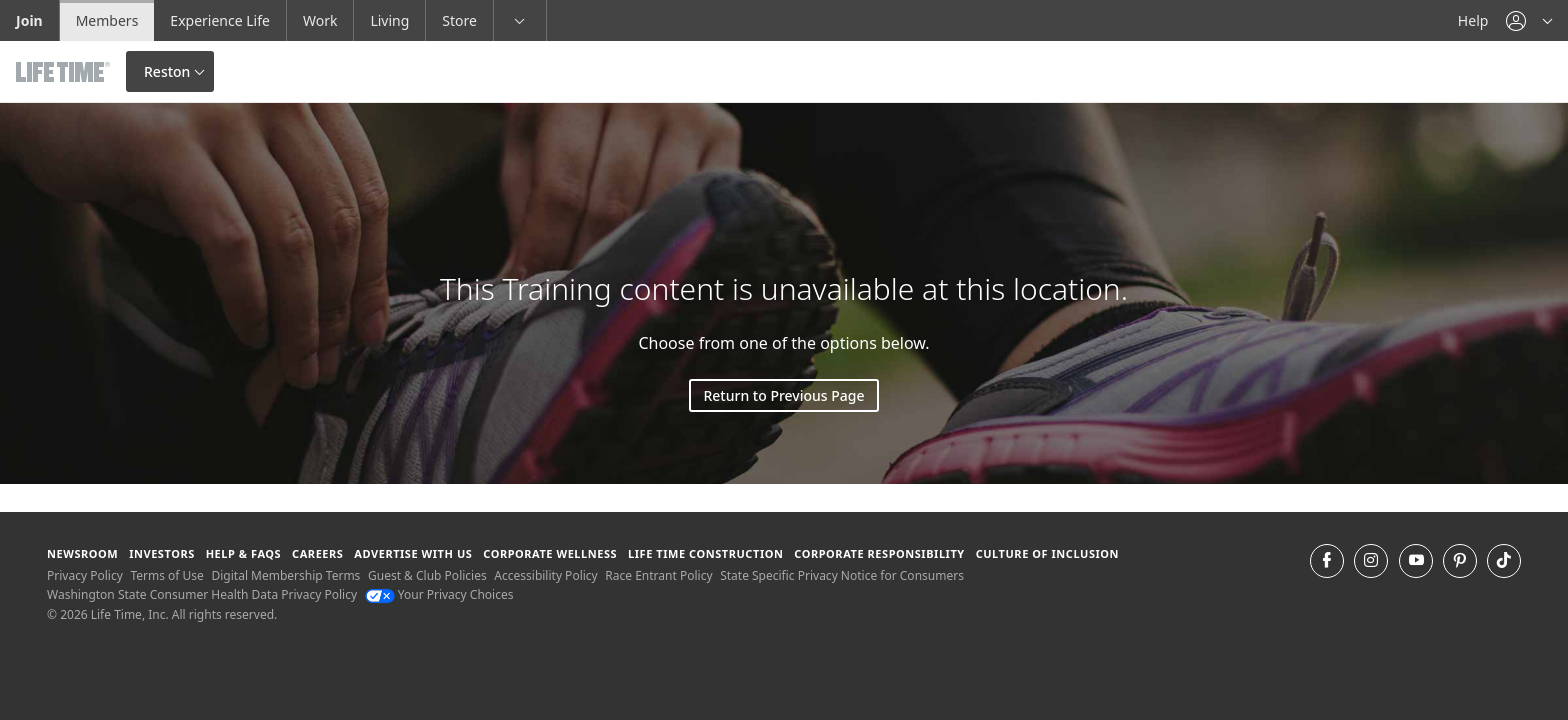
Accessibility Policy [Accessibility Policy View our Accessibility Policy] (545, 575)
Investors (162, 553)
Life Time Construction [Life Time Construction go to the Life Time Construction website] (705, 553)
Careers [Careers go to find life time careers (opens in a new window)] (317, 553)
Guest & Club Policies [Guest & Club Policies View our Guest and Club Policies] (427, 575)
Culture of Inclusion (1047, 553)
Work (320, 20)
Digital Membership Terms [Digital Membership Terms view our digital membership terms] (285, 575)
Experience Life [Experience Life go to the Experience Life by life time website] (220, 20)
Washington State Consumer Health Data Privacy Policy (202, 594)
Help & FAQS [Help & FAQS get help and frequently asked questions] (244, 553)
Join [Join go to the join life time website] (29, 20)
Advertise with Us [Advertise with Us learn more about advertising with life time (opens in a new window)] (413, 553)
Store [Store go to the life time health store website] (459, 20)
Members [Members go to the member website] (107, 20)
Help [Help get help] (1473, 20)
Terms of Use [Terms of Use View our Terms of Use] (166, 575)
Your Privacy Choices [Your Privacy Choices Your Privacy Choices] (439, 594)
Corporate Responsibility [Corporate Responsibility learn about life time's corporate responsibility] (879, 553)
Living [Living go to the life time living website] (389, 20)
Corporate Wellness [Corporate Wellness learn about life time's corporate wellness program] (550, 553)
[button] (1529, 20)
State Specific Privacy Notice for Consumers (842, 575)
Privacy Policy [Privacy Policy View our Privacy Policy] (85, 575)
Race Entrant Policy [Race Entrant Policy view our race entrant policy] (658, 575)
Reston (167, 71)
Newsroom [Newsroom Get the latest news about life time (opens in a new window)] (82, 553)
